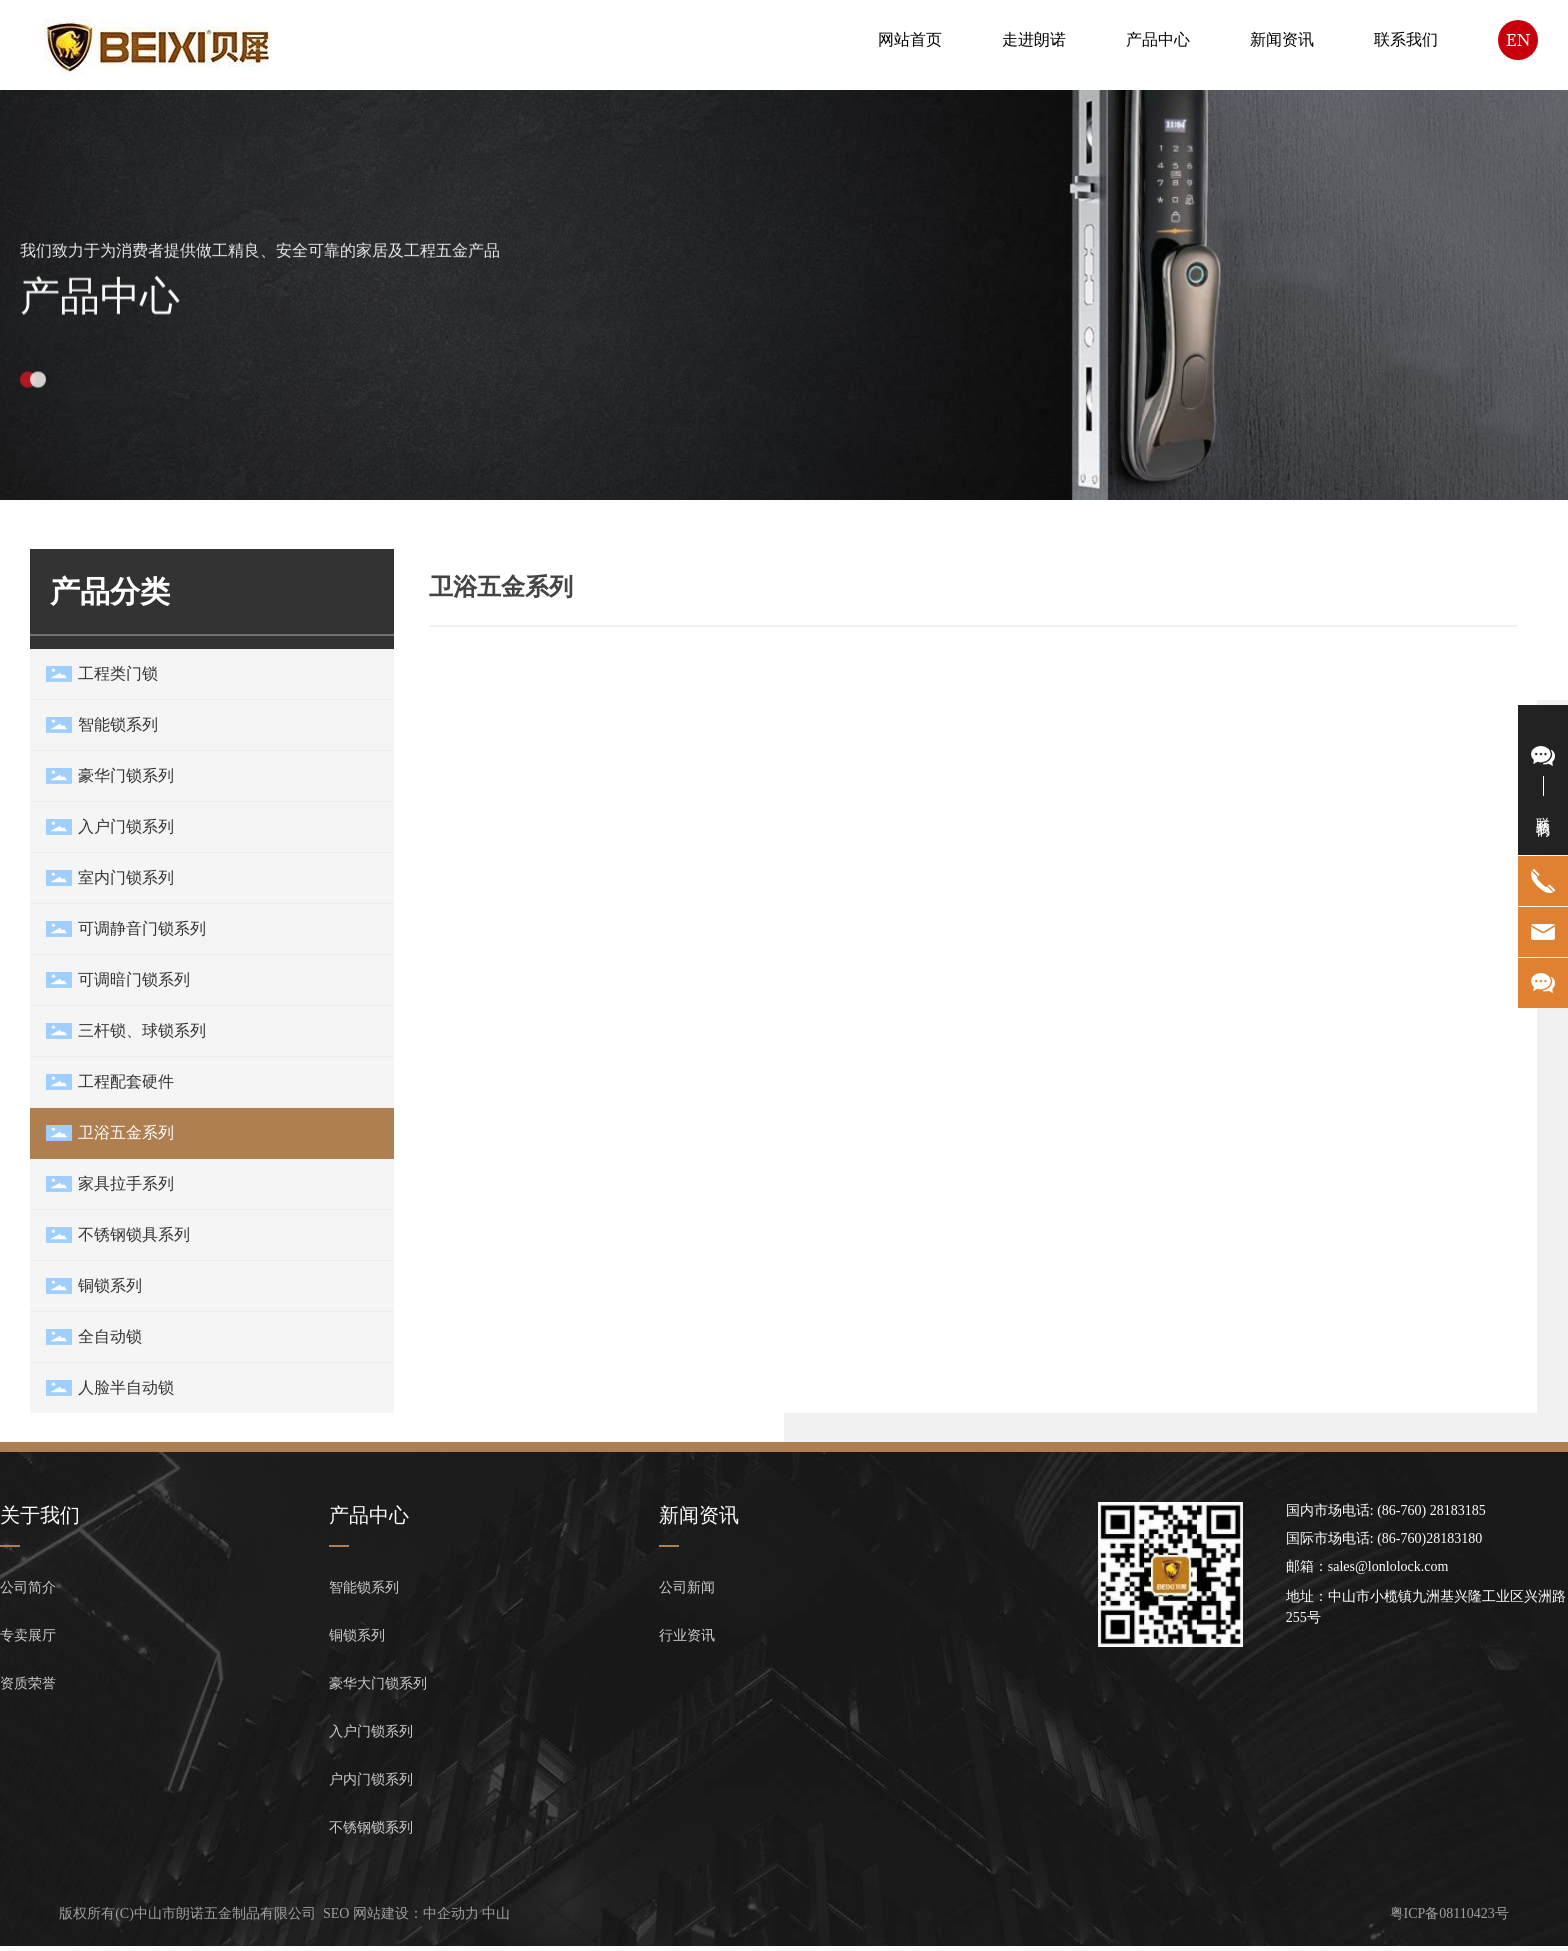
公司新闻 (687, 1587)
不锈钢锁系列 (371, 1827)
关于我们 (40, 1515)
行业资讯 (687, 1635)
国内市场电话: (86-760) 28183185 (1386, 1510)
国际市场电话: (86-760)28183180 (1384, 1538)
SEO (336, 1913)
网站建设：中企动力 (416, 1913)
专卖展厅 (28, 1635)
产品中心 (100, 315)
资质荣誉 (28, 1683)
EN (1518, 39)
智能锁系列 (364, 1587)
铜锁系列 (357, 1635)
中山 (496, 1913)
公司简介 (28, 1587)
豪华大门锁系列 (378, 1683)
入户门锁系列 (371, 1731)
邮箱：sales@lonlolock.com (1367, 1566)
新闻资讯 (699, 1515)
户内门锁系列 (371, 1779)
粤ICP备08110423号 (1449, 1913)
